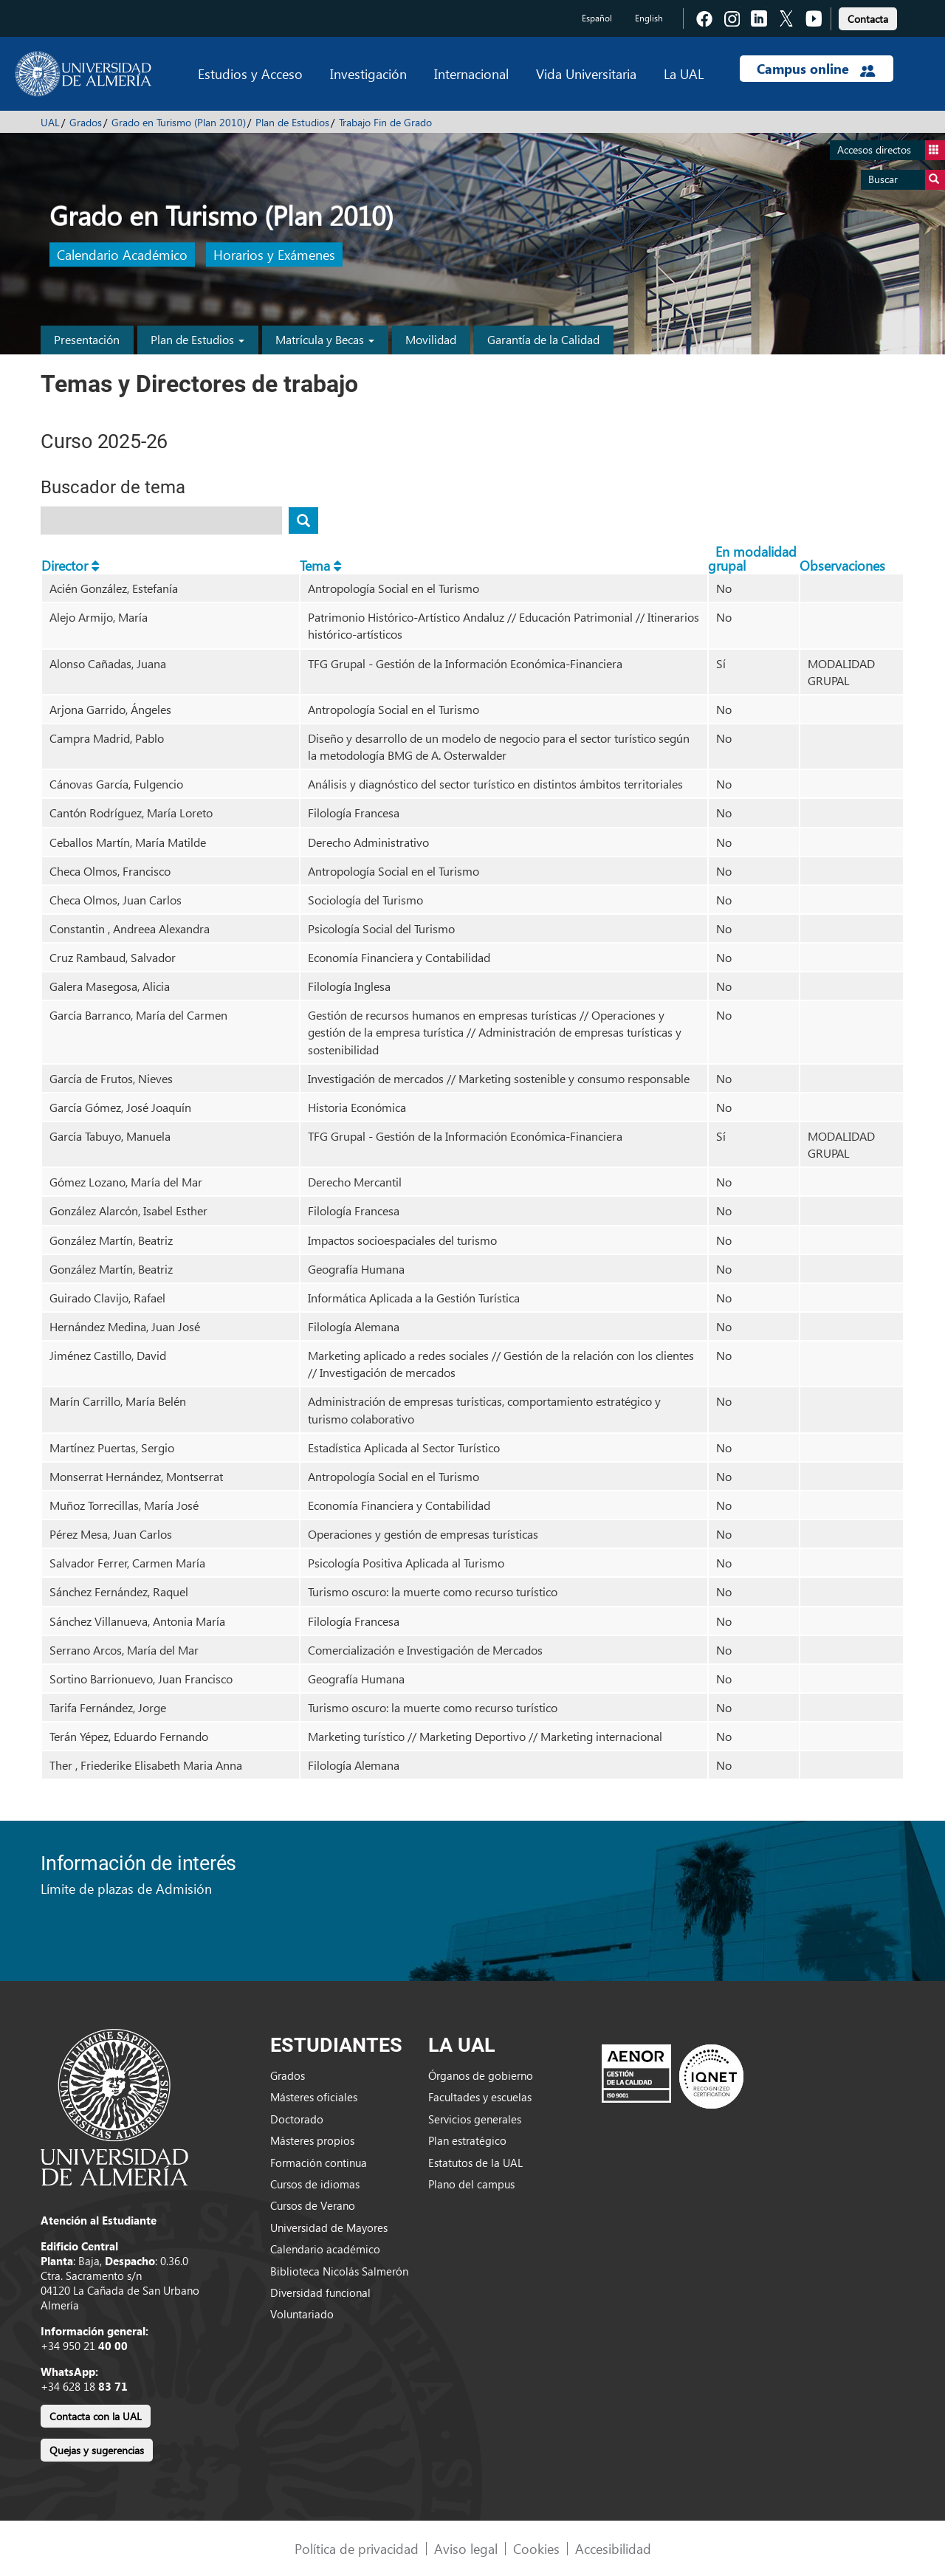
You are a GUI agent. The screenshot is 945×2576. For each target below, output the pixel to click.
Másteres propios (312, 2140)
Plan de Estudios (292, 122)
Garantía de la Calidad (543, 339)
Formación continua (318, 2162)
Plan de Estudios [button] (197, 339)
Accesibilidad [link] (613, 2548)
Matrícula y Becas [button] (324, 339)
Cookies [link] (536, 2548)
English (649, 18)
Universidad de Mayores (329, 2227)
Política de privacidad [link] (357, 2548)
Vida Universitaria (586, 73)
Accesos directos (891, 150)
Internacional (471, 73)
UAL (50, 122)
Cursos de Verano (312, 2205)
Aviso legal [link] (466, 2548)
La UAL (684, 73)
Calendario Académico (122, 255)
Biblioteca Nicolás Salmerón (339, 2271)
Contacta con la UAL (95, 2416)
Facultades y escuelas (480, 2096)
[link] (868, 16)
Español (597, 18)
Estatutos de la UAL (475, 2162)
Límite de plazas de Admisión (126, 1888)
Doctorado (296, 2119)
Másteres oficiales (313, 2096)
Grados (85, 122)
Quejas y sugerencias (96, 2450)
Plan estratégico (467, 2140)
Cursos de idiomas (315, 2184)
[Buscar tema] (303, 520)
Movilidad (430, 339)
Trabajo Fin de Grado (385, 122)
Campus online (816, 69)
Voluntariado (302, 2314)
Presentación (87, 339)
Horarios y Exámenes (274, 255)
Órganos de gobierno (480, 2075)
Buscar (906, 180)
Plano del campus (471, 2184)
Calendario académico (325, 2249)
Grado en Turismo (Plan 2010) (178, 122)
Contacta (868, 19)
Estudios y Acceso (250, 73)
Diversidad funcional (320, 2292)
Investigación (368, 73)
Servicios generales (474, 2119)
